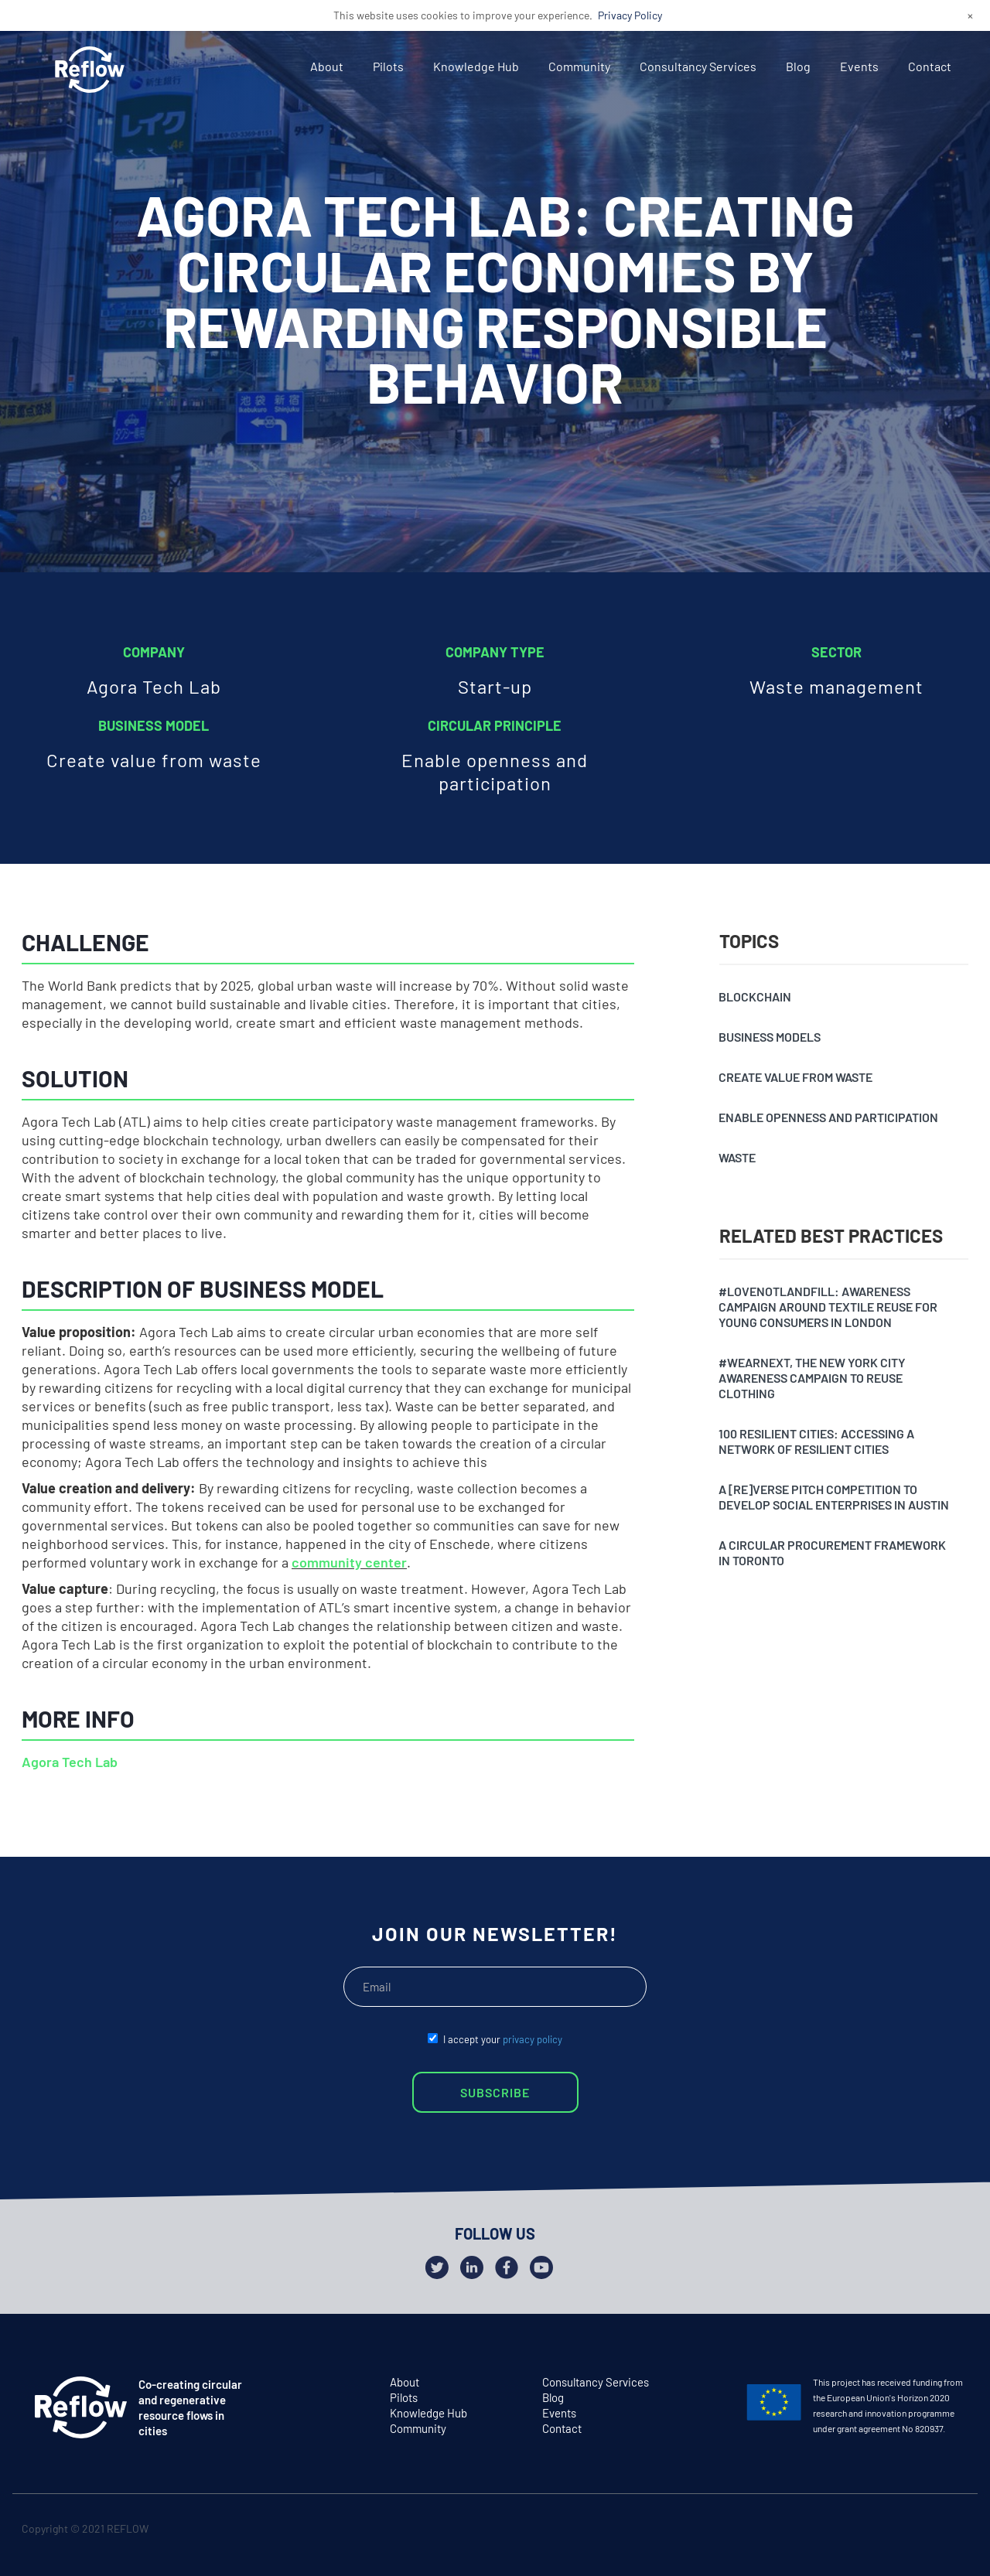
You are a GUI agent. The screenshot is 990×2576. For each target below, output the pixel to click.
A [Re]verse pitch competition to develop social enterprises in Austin (834, 1497)
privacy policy (532, 2039)
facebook (922, 2531)
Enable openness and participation (828, 1117)
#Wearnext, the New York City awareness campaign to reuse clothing (812, 1378)
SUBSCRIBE (495, 2092)
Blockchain (755, 996)
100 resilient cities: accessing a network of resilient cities (816, 1441)
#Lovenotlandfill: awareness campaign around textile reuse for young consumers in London (828, 1306)
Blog (798, 66)
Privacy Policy (630, 15)
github (952, 2531)
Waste (737, 1157)
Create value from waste (795, 1077)
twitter (892, 2531)
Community (579, 66)
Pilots (388, 66)
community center (349, 1562)
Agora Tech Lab (70, 1761)
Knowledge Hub (476, 66)
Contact (929, 66)
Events (859, 66)
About (326, 66)
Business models (770, 1036)
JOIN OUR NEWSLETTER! (495, 1933)
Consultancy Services (698, 66)
